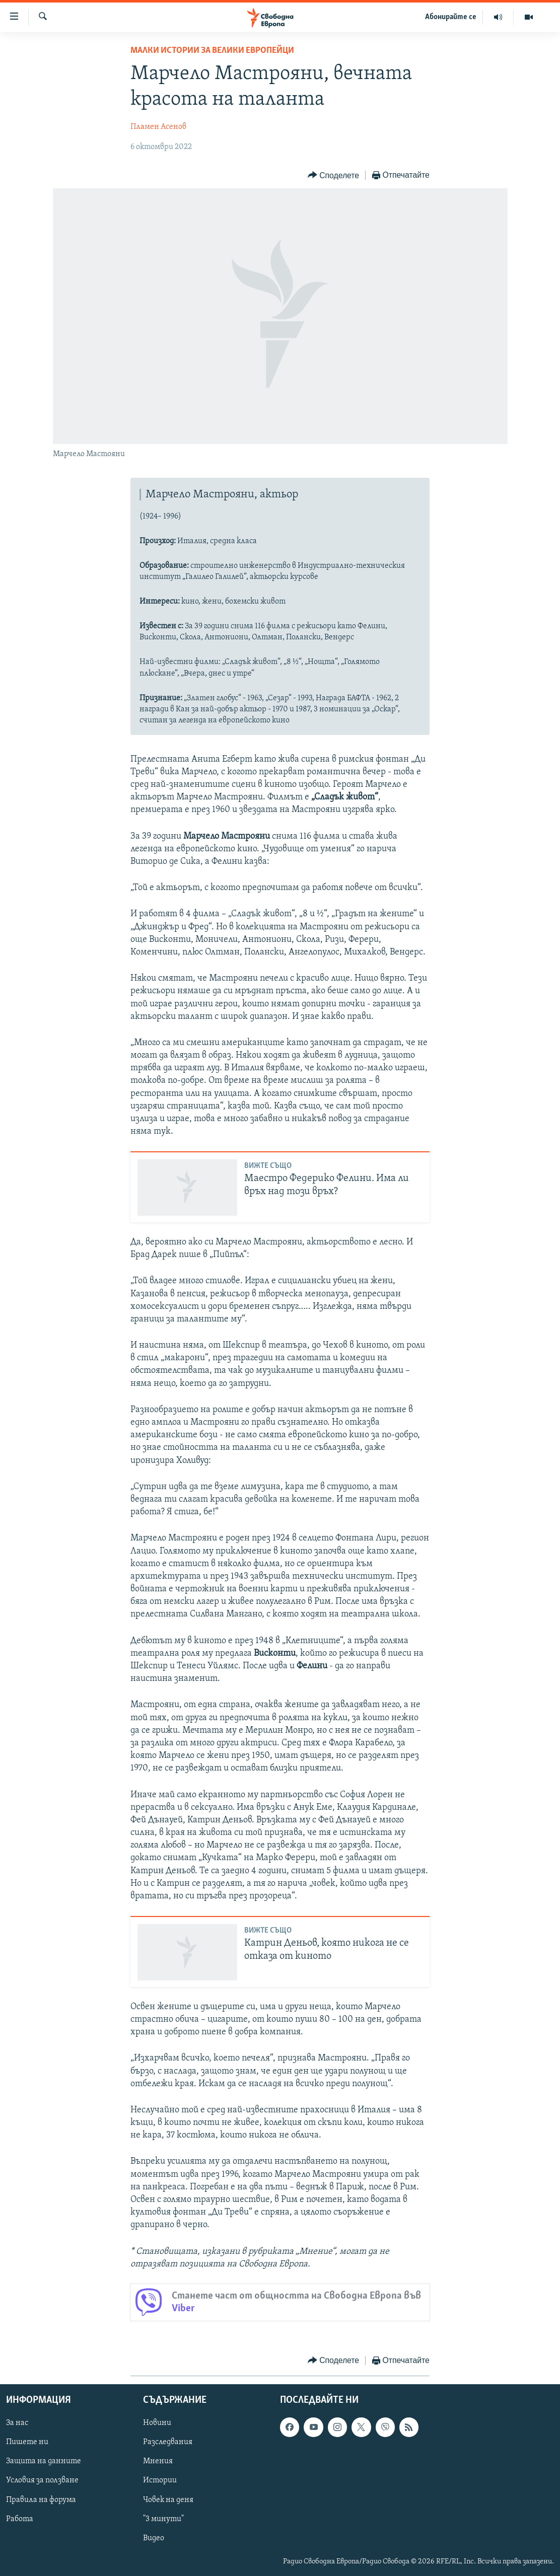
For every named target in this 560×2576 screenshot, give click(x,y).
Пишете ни (27, 2442)
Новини (157, 2423)
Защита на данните (43, 2462)
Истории (160, 2481)
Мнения (158, 2462)
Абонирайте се (450, 17)
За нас (17, 2423)
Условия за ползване (42, 2481)
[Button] (333, 175)
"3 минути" (163, 2519)
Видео (153, 2538)
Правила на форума (41, 2500)
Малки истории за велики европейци (212, 50)
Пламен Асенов (158, 127)
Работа (19, 2519)
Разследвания (167, 2442)
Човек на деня (168, 2500)
